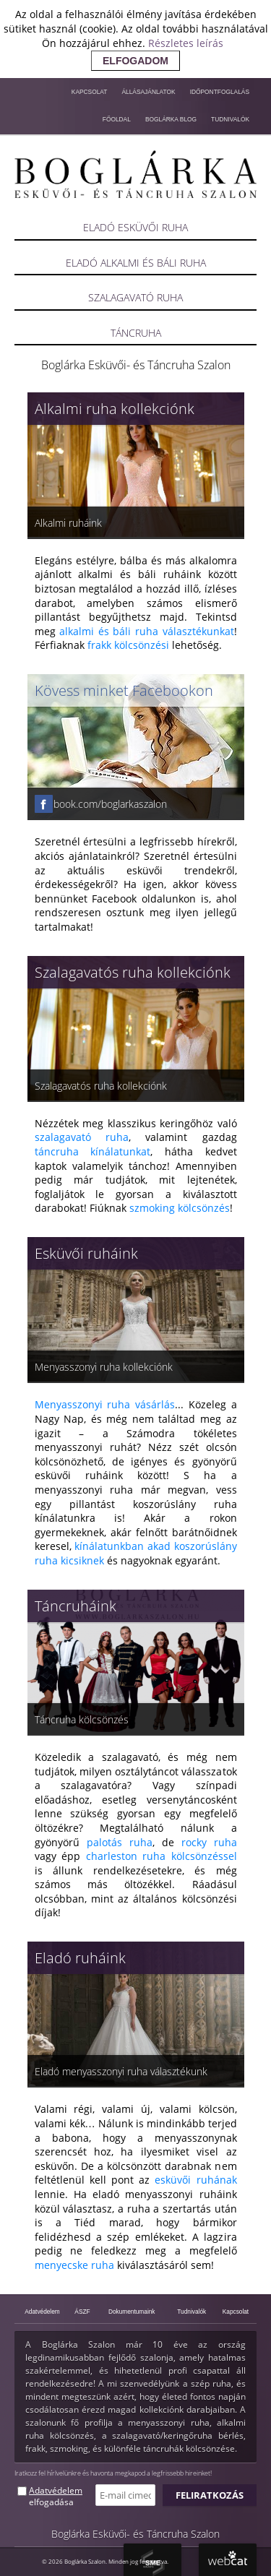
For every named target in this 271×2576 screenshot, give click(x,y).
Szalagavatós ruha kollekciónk (133, 972)
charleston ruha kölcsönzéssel (161, 1856)
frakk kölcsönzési (128, 645)
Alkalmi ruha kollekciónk (114, 408)
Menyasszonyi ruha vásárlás (105, 1404)
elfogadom (135, 60)
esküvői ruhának (195, 2180)
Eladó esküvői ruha (135, 227)
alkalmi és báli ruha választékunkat (146, 631)
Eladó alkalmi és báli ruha (136, 263)
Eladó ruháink (80, 1958)
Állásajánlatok (148, 91)
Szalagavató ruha (135, 297)
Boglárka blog (171, 119)
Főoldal (117, 119)
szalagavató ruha (82, 1137)
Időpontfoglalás (219, 91)
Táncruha (136, 333)
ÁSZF (82, 2311)
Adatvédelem (42, 2311)
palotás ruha (119, 1842)
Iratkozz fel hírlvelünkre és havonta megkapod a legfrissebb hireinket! (113, 2473)
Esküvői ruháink (86, 1253)
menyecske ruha (74, 2265)
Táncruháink (75, 1606)
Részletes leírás (185, 43)
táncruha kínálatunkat (93, 1151)
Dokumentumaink (131, 2311)
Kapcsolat (90, 91)
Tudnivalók (230, 119)
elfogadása (51, 2502)
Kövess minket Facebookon (124, 690)
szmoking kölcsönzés (179, 1208)
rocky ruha (209, 1842)
